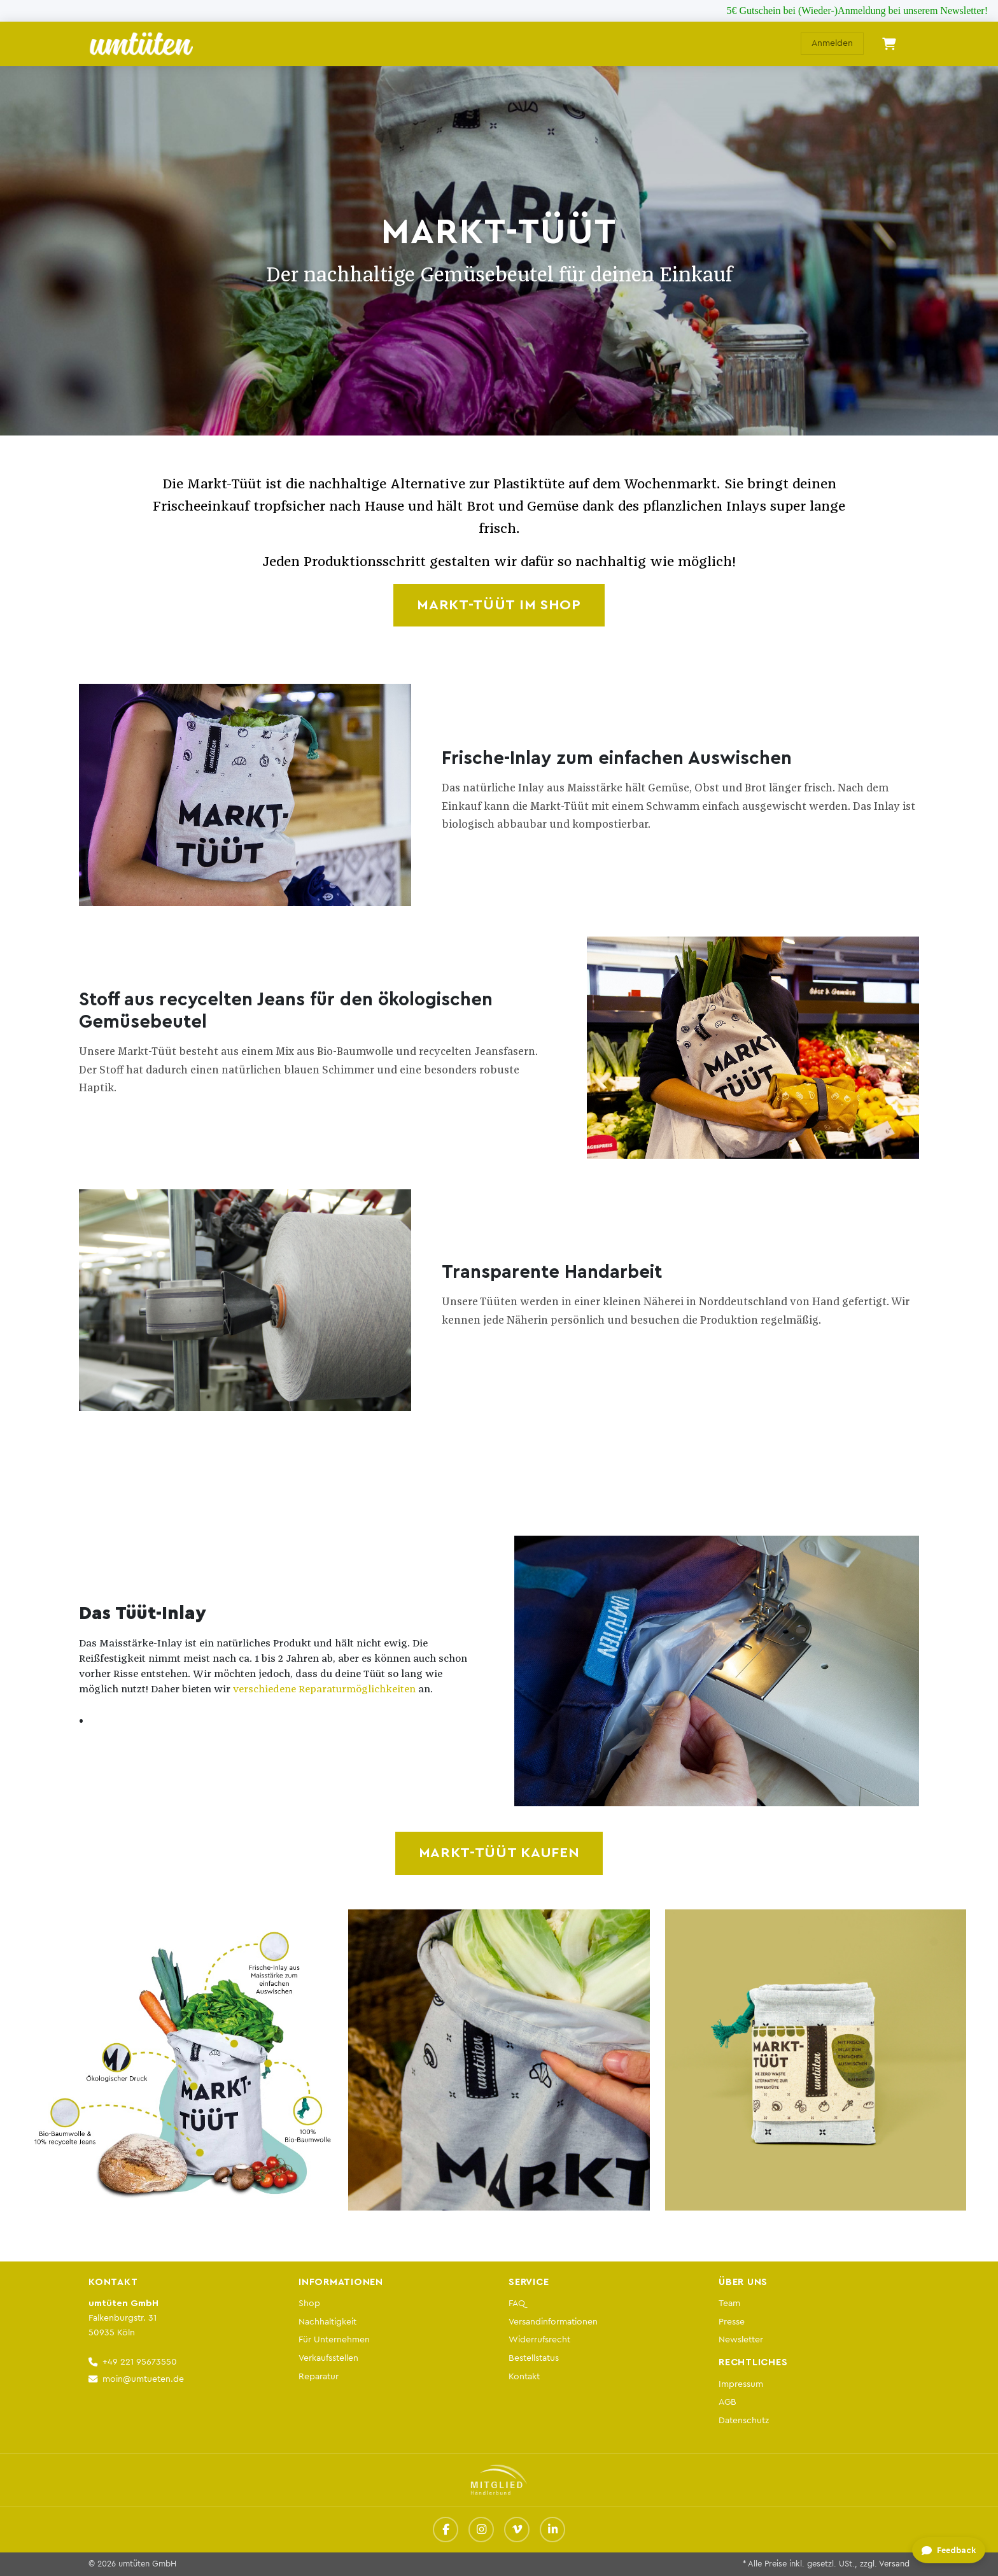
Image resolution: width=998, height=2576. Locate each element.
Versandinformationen (553, 2321)
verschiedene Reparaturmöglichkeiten (324, 1689)
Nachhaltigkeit (327, 2321)
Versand (894, 2563)
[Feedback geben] (948, 2551)
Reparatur (319, 2376)
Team (729, 2303)
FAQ (517, 2303)
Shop (309, 2303)
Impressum (741, 2384)
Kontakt (524, 2376)
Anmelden (832, 43)
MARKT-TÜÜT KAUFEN (499, 1853)
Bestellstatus (534, 2358)
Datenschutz (744, 2420)
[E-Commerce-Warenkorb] (889, 44)
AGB (727, 2402)
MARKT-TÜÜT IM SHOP (498, 605)
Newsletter (741, 2339)
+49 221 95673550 (139, 2362)
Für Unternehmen (334, 2339)
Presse (732, 2321)
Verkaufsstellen (328, 2358)
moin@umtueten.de (143, 2379)
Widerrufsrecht (539, 2339)
